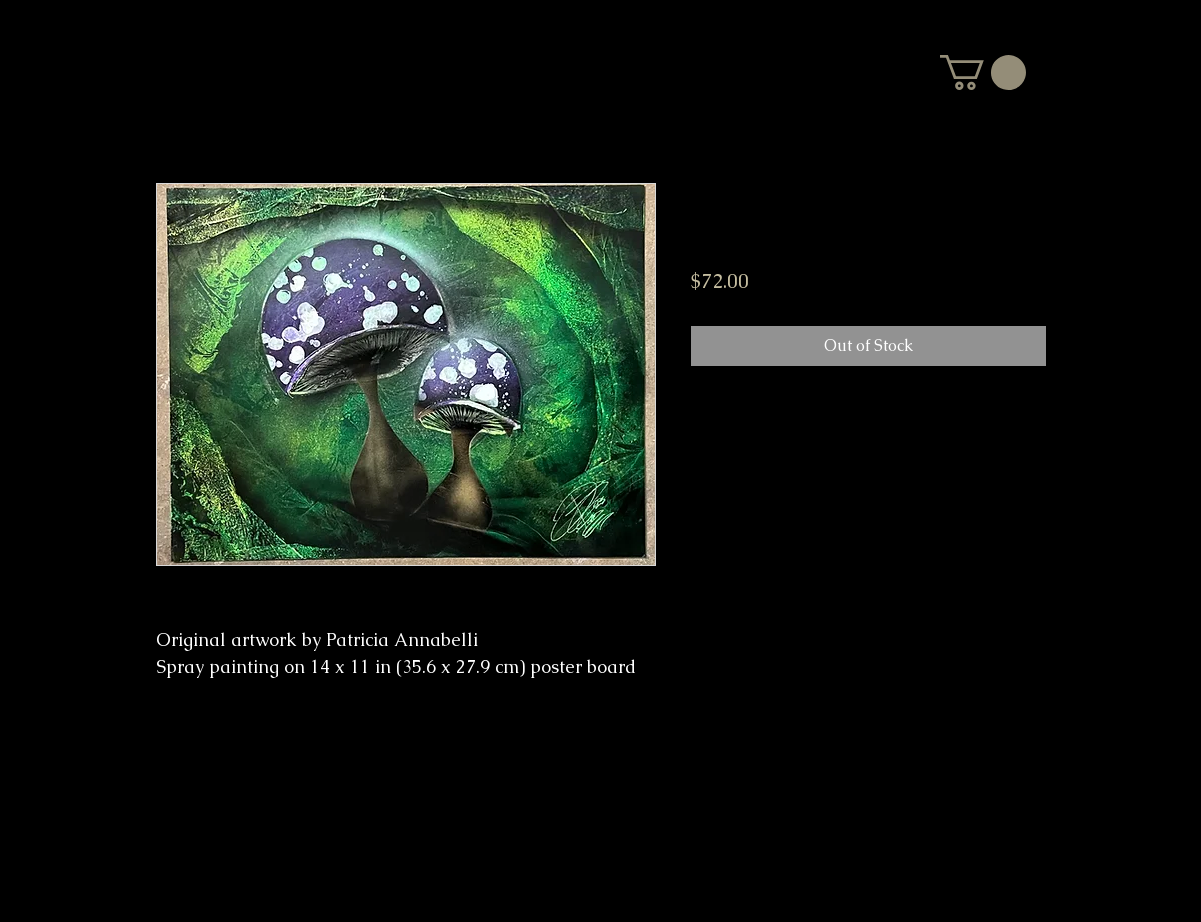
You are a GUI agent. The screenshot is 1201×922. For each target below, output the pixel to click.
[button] (983, 72)
